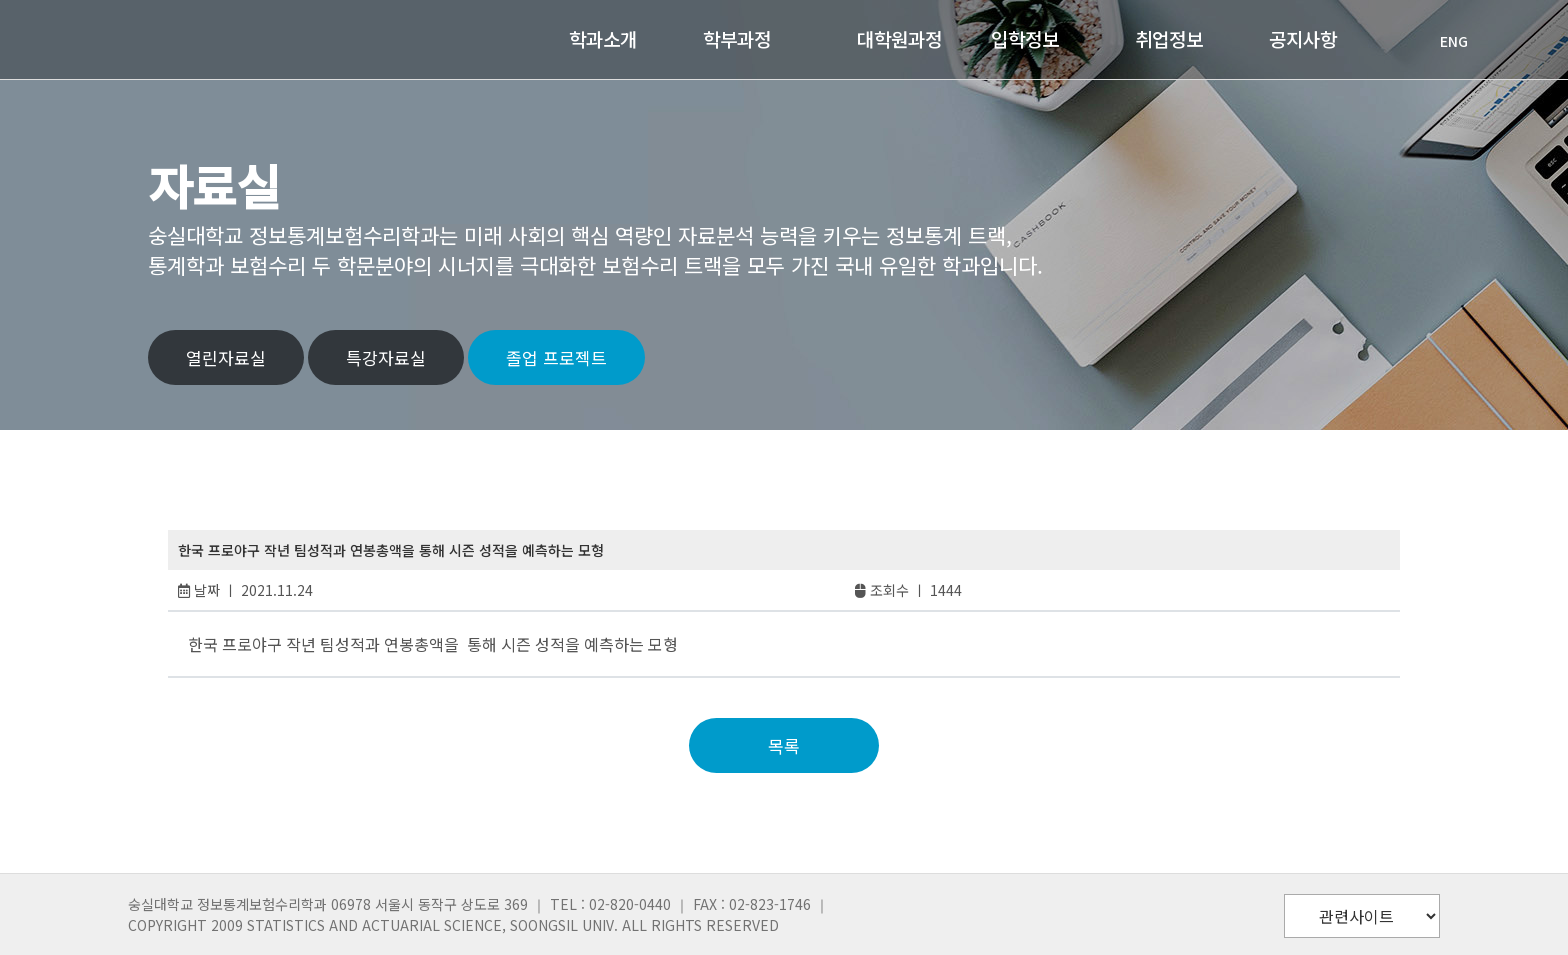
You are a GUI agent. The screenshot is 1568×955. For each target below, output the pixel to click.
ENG (1444, 41)
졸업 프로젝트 (556, 357)
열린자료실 (226, 357)
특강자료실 (386, 357)
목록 (784, 745)
